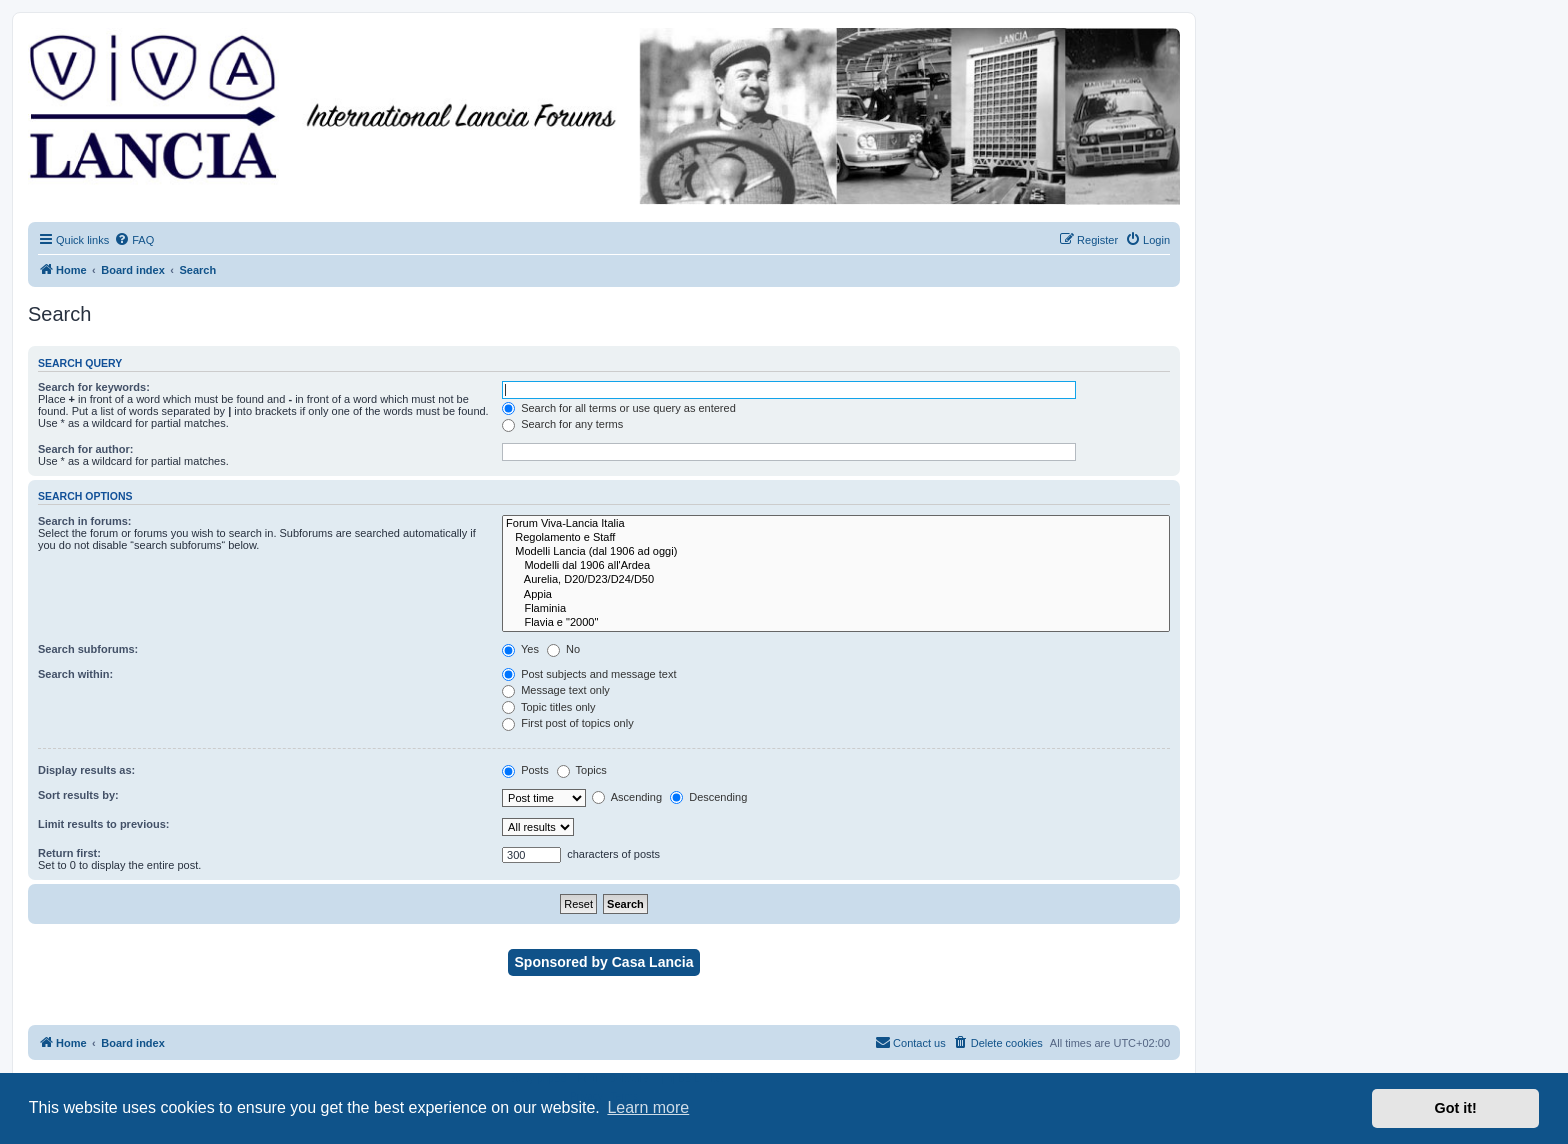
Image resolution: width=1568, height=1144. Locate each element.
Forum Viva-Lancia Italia (836, 524)
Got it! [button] (1456, 1108)
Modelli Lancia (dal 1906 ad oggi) (836, 552)
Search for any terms (562, 424)
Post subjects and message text (589, 674)
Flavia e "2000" (836, 623)
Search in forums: (85, 521)
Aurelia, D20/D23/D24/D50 (836, 580)
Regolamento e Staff (836, 538)
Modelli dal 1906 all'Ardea (836, 566)
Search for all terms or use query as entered (619, 408)
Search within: (75, 674)
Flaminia (836, 609)
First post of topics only (568, 723)
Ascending (627, 797)
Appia (836, 595)
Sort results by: (78, 795)
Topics (582, 770)
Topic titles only (548, 707)
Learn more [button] (648, 1107)
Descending (708, 797)
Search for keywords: (94, 387)
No (563, 649)
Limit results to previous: (103, 824)
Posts (525, 770)
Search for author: (85, 449)
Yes (520, 649)
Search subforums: (88, 649)
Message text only (556, 690)
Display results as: (86, 770)
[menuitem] (134, 240)
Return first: (69, 853)
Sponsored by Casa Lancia (604, 962)
